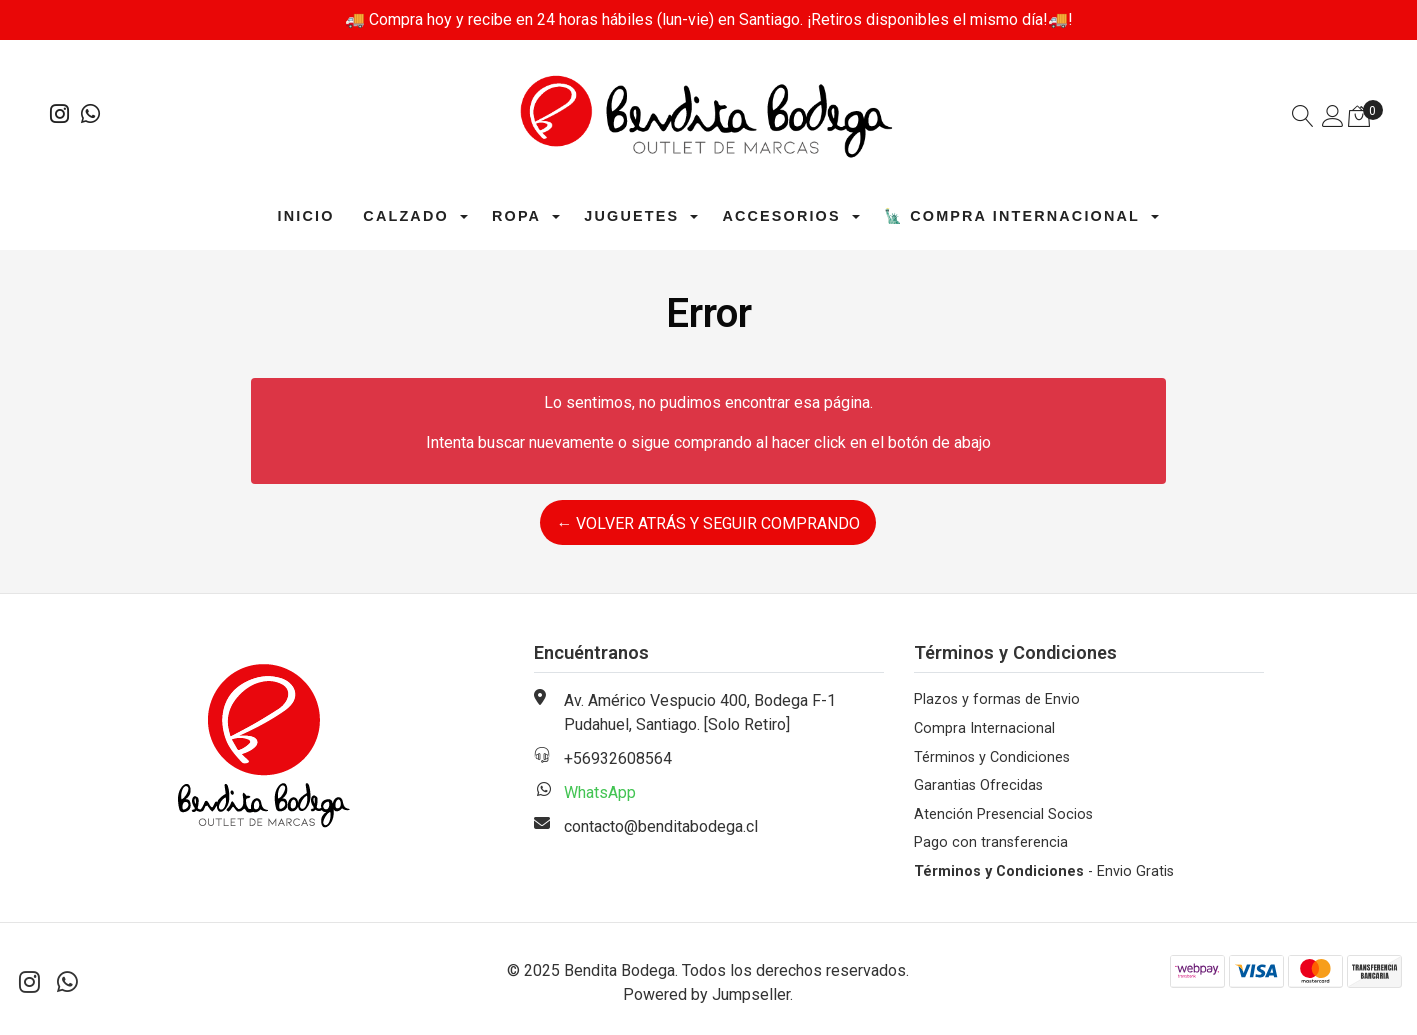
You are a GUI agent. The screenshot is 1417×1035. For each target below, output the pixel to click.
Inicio (306, 216)
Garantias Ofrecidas (978, 785)
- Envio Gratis (1044, 871)
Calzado (405, 216)
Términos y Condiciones (992, 757)
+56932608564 (618, 758)
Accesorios (781, 216)
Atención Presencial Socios (1003, 814)
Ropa (516, 216)
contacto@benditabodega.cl (661, 826)
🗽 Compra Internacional (1012, 216)
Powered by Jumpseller (706, 994)
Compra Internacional (984, 728)
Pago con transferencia (991, 842)
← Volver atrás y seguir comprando (708, 523)
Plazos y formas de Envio (997, 699)
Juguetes (631, 216)
